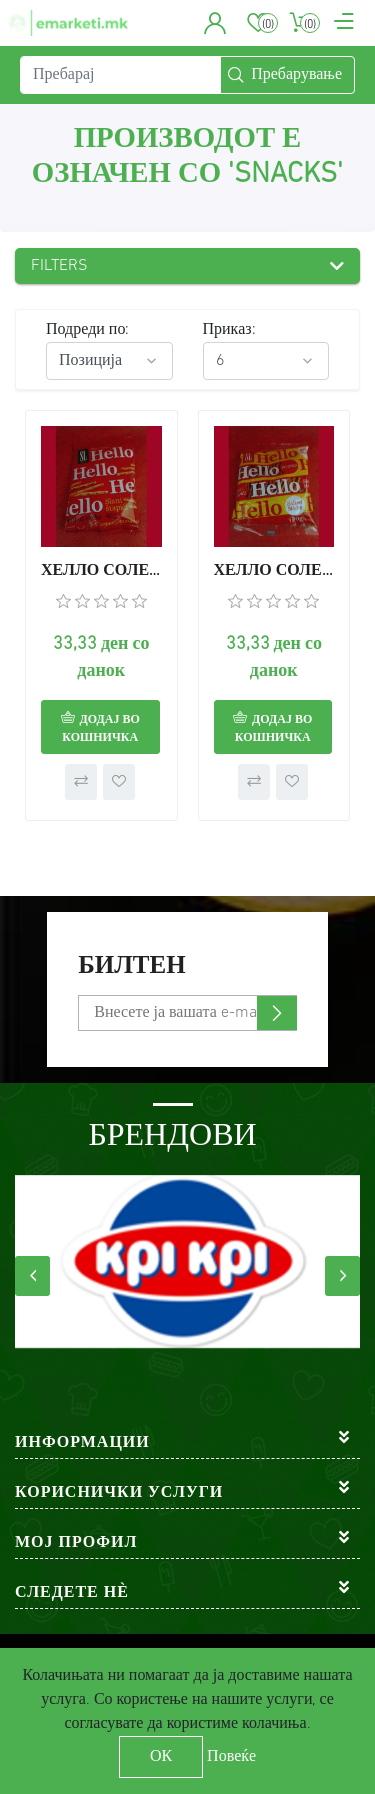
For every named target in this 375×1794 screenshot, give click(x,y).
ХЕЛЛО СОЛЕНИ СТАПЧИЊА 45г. (101, 571)
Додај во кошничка (101, 729)
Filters (59, 266)
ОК (161, 1757)
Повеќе (231, 1757)
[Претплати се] (187, 1013)
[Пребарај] (120, 75)
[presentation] (32, 1276)
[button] (215, 23)
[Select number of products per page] (266, 361)
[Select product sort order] (109, 361)
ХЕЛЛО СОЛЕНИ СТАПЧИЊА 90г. (274, 571)
